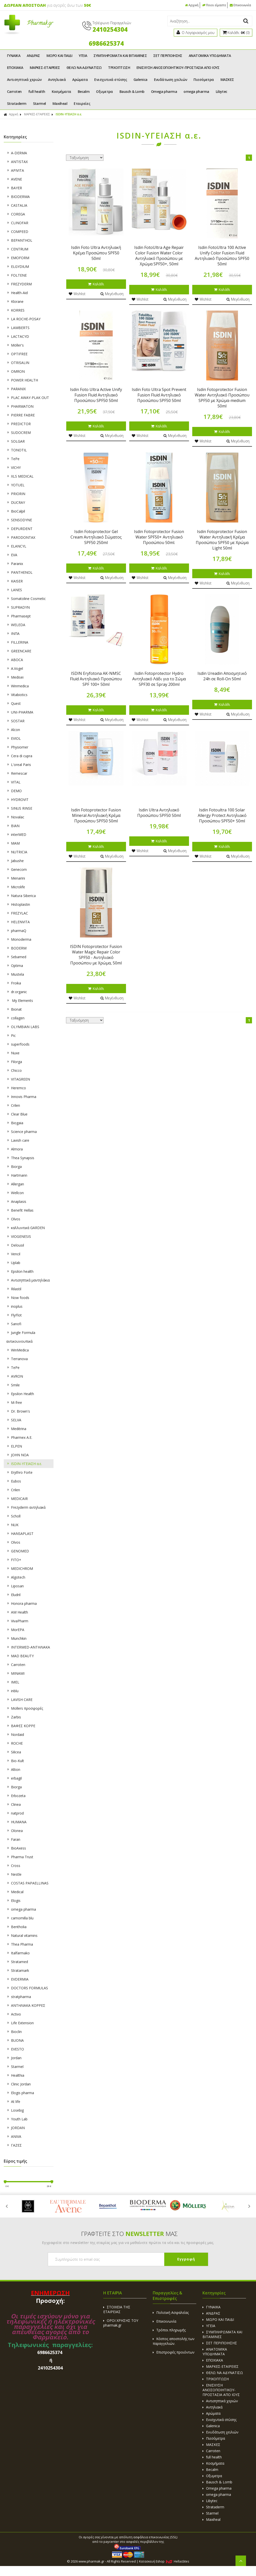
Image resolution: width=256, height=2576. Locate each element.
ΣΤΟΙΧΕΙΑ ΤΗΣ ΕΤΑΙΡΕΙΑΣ (116, 2309)
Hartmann (16, 1175)
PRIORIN (15, 493)
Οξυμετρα (104, 91)
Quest (13, 703)
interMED (16, 834)
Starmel (39, 103)
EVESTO (15, 2049)
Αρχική (191, 5)
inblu (12, 1690)
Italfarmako (18, 1953)
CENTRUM (17, 249)
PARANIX (16, 388)
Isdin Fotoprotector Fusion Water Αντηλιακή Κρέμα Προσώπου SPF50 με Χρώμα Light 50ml (222, 540)
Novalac (15, 817)
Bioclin (14, 2031)
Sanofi (13, 1323)
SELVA (13, 1420)
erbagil (14, 1778)
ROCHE (14, 1743)
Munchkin (16, 1638)
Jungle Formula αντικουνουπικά (20, 1337)
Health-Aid (17, 292)
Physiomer (17, 747)
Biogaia (14, 1122)
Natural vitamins (22, 1935)
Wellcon (15, 1192)
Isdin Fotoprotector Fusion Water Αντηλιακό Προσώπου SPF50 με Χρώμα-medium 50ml (222, 398)
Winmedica (17, 686)
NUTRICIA (16, 852)
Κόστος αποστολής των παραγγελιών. (173, 2341)
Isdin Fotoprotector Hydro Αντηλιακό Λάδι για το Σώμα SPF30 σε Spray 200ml (159, 679)
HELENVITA (18, 922)
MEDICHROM (19, 1568)
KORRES (15, 310)
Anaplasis (16, 1201)
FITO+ (13, 1559)
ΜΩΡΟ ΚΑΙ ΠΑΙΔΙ (59, 55)
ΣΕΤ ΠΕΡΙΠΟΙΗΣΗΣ (167, 55)
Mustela (15, 974)
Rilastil (13, 1289)
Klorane (15, 301)
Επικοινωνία (240, 5)
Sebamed (16, 956)
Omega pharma (164, 91)
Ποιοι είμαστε (214, 5)
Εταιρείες (82, 103)
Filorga (14, 1061)
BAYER (14, 187)
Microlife (15, 887)
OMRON (15, 371)
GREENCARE (18, 651)
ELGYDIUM (17, 266)
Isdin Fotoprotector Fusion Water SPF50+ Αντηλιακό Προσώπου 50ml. (159, 537)
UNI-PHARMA (19, 712)
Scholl (13, 1516)
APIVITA (15, 170)
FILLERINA (17, 642)
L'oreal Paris (18, 764)
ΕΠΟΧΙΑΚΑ (15, 67)
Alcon (13, 729)
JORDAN (15, 2127)
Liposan (15, 1586)
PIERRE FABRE (20, 415)
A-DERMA (16, 153)
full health (36, 91)
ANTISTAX (17, 161)
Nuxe (13, 1053)
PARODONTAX (20, 537)
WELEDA (15, 624)
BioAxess (16, 1848)
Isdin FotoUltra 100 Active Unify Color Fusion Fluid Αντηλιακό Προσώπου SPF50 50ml (222, 256)
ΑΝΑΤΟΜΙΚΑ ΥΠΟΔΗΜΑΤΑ (210, 55)
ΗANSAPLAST (20, 1533)
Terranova (17, 1358)
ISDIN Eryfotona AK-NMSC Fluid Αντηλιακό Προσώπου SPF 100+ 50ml (96, 679)
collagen (15, 1018)
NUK (12, 1524)
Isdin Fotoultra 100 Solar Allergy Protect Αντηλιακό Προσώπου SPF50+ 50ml (222, 815)
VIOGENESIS (18, 1236)
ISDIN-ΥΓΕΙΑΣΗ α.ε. (69, 114)
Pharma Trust (19, 1856)
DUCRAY (15, 502)
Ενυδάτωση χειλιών (170, 79)
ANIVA (13, 2136)
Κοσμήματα (61, 91)
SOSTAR (15, 721)
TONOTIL (16, 450)
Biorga (14, 1166)
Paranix (14, 563)
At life (13, 2101)
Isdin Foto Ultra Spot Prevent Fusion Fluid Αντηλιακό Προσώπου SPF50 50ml (159, 395)
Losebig (15, 2110)
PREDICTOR (18, 423)
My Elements (19, 1000)
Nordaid (15, 1734)
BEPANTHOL (19, 240)
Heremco (16, 1088)
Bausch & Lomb (132, 91)
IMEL (12, 1682)
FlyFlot (14, 1315)
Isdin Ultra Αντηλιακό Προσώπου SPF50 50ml (159, 812)
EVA (11, 554)
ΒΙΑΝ (13, 825)
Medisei (15, 677)
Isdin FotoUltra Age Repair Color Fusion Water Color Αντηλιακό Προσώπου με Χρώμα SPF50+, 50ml (159, 256)
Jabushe (15, 860)
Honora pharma (21, 1603)
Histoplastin (18, 904)
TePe (13, 458)
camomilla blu (20, 1918)
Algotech (15, 1577)
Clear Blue (17, 1114)
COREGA (15, 214)
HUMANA (16, 1822)
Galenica (141, 79)
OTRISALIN (17, 362)
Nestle (14, 1874)
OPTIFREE (17, 354)
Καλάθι (96, 284)
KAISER (14, 581)
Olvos (13, 1219)
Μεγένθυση (112, 293)
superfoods (18, 1044)
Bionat (14, 1009)
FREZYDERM (19, 284)
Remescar (16, 773)
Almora (14, 1149)
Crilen (13, 1105)
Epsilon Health (20, 1393)
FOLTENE (16, 275)
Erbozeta (16, 1795)
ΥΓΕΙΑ (83, 55)
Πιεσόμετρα (204, 79)
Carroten (14, 91)
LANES (14, 589)
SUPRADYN (18, 607)
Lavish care (17, 1140)
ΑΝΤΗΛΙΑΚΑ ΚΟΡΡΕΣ (25, 2005)
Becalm (84, 91)
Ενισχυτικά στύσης (110, 79)
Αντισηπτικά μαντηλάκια (28, 1280)
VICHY (13, 467)
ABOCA (14, 659)
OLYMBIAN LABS (22, 1026)
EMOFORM (17, 257)
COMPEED (17, 231)
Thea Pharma (19, 1944)
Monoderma (18, 939)
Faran (13, 1839)
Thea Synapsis (20, 1157)
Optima (14, 965)
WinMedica (17, 1350)
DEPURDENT (19, 528)
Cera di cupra (19, 755)
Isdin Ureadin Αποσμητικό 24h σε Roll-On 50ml (222, 676)
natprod (15, 1813)
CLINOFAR (17, 222)
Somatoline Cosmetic (26, 598)
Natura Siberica (21, 895)
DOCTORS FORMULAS (27, 1988)
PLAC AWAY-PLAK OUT (27, 397)
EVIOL (13, 738)
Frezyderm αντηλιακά (26, 1507)
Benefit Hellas (20, 1210)
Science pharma (21, 1131)
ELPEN (14, 1446)
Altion (13, 1769)
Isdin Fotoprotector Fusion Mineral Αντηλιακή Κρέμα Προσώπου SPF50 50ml (96, 815)
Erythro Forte (19, 1472)
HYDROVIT (17, 799)
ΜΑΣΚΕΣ (227, 79)
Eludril (13, 1594)
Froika (13, 983)
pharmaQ (16, 930)
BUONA (15, 2040)
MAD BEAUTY (20, 1656)
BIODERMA (18, 196)
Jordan (14, 2057)
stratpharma (18, 1996)
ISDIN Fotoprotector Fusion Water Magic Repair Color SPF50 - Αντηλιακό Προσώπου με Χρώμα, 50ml (96, 955)
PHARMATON (20, 406)
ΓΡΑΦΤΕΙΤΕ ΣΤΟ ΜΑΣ (129, 2233)
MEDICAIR (17, 1498)
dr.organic (16, 991)
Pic (11, 1035)
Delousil (15, 1245)
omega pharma (196, 91)
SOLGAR (15, 441)
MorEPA (15, 1629)
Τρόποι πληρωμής (169, 2330)
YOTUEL (15, 485)
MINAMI (15, 1673)
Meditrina (16, 1428)
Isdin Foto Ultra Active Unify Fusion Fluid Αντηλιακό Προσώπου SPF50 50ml (96, 395)
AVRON (14, 1376)
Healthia (15, 2075)
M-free (14, 1402)
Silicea (13, 1752)
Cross (13, 1865)
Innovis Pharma (21, 1096)
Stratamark (17, 1970)
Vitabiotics (17, 694)
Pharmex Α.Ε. (19, 1437)
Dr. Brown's (18, 1411)
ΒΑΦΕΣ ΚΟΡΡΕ (20, 1725)
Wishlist (77, 293)
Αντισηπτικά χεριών (24, 79)
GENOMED (17, 1551)
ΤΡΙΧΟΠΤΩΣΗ (119, 67)
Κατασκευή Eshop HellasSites (164, 2561)
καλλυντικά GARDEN (25, 1227)
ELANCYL (16, 546)
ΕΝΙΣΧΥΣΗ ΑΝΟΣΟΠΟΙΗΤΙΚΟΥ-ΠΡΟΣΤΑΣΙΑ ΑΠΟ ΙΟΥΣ (178, 67)
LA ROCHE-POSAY (23, 319)
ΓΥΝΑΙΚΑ (13, 55)
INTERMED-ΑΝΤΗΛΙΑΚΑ (28, 1647)
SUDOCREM (18, 432)
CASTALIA (16, 205)
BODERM (16, 948)
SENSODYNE (19, 520)
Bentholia (16, 1926)
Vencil (13, 1254)
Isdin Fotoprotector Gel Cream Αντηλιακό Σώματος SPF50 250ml (96, 537)
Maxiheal (60, 103)
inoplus (14, 1306)
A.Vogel (14, 668)
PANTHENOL (19, 572)
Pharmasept (18, 616)
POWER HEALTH (22, 380)
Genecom (16, 869)
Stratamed (17, 1961)
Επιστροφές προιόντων (173, 2352)
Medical (15, 1891)
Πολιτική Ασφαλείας (171, 2312)
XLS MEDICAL (20, 476)
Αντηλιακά (57, 79)
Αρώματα (80, 79)
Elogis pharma (20, 2092)
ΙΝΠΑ (13, 633)
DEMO (14, 790)
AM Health (17, 1612)
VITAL (13, 782)
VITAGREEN (18, 1079)
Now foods (17, 1297)
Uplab (13, 1262)
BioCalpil (15, 511)
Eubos (13, 1481)
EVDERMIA (17, 1979)
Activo (13, 2014)
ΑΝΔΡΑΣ (33, 55)
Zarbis (13, 1717)
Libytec (221, 91)
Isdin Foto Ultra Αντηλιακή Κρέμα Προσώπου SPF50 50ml (96, 253)
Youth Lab (17, 2119)
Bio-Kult (15, 1760)
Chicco (14, 1070)
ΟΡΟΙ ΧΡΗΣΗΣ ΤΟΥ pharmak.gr (120, 2323)
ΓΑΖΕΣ (14, 2145)
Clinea (13, 1804)
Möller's (15, 345)
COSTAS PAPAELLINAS (27, 1883)
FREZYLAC (17, 913)
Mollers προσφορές (24, 1708)
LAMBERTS (18, 327)
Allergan (15, 1184)
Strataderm (16, 103)
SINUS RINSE (19, 808)
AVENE (14, 179)
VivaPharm (17, 1621)
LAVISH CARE (19, 1699)
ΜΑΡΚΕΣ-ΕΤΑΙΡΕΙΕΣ (45, 67)
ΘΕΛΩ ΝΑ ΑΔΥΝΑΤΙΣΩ (84, 67)
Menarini (15, 878)
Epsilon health (20, 1271)
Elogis (13, 1900)
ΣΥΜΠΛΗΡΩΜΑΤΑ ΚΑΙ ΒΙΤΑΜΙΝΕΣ (120, 55)
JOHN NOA (17, 1455)
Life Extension (20, 2023)
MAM (13, 843)
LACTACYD (17, 336)
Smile (13, 1385)
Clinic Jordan (18, 2084)
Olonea (14, 1830)
